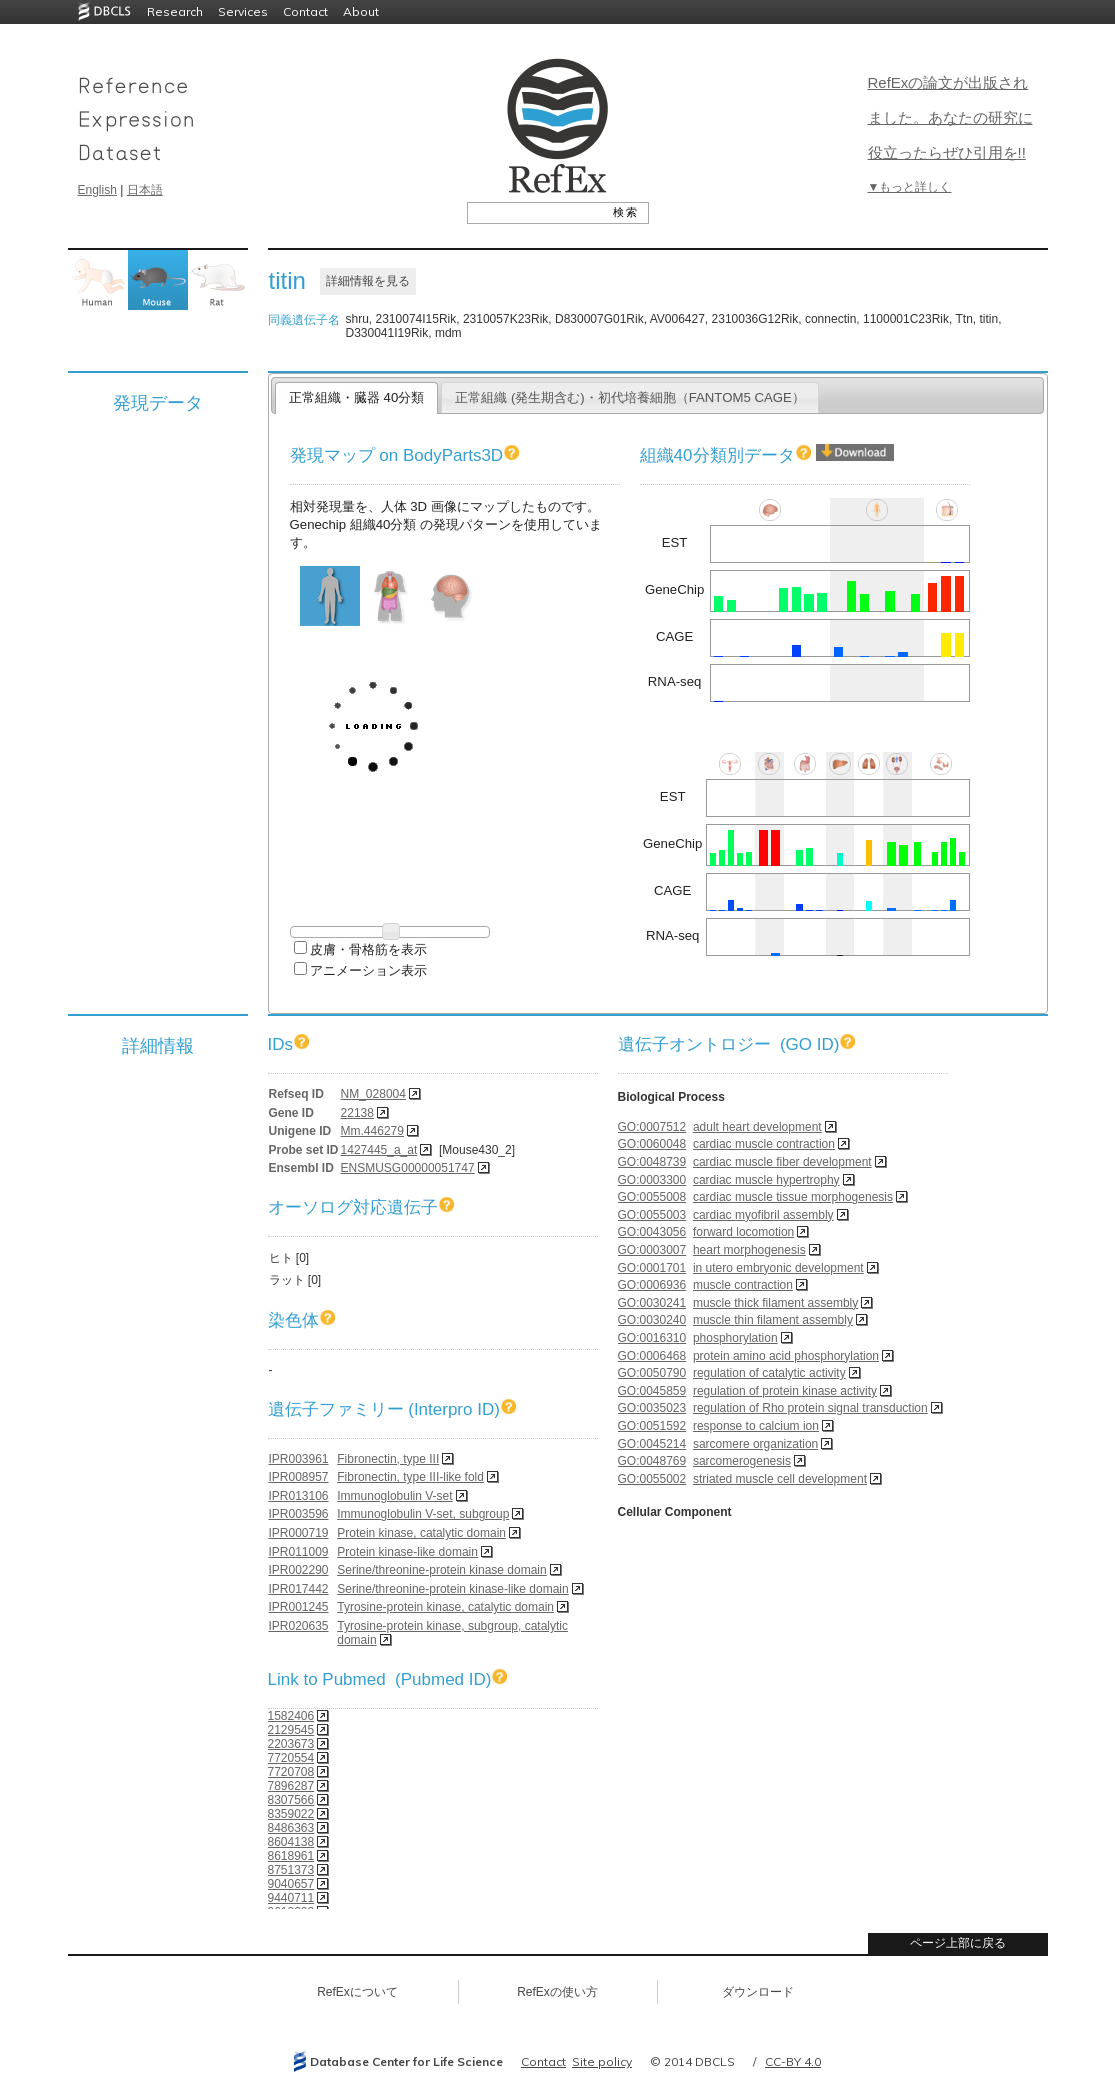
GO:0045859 (652, 1391)
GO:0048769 (652, 1461)
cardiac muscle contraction (764, 1144)
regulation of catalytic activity (769, 1373)
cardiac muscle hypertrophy (766, 1180)
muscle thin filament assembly (773, 1320)
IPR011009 (299, 1552)
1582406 (291, 1716)
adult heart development (757, 1127)
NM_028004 (373, 1094)
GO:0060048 (652, 1144)
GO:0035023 (652, 1408)
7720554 (291, 1758)
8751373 (291, 1870)
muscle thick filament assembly (775, 1303)
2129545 (291, 1730)
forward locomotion (743, 1232)
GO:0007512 (652, 1127)
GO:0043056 (652, 1232)
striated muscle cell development (780, 1479)
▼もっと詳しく (910, 187)
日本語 (145, 190)
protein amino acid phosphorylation (786, 1356)
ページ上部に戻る (958, 1943)
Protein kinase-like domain (407, 1552)
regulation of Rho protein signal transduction (810, 1408)
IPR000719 (299, 1533)
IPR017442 (299, 1589)
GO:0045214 (652, 1444)
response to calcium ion (756, 1426)
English (97, 190)
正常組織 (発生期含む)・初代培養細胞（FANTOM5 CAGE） (630, 397)
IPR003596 (299, 1514)
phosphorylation (735, 1338)
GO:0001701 (652, 1268)
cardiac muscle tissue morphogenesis (793, 1197)
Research (175, 11)
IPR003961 (299, 1459)
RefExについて (357, 1992)
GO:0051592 (652, 1426)
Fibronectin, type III (388, 1459)
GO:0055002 (652, 1479)
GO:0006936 (652, 1285)
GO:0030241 (652, 1303)
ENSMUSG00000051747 (408, 1168)
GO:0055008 (652, 1197)
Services (243, 11)
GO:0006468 (652, 1356)
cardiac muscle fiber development (782, 1162)
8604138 (291, 1842)
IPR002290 (299, 1570)
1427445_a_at (379, 1150)
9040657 (291, 1884)
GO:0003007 (652, 1250)
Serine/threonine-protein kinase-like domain (452, 1589)
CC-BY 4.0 (793, 2061)
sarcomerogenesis (742, 1461)
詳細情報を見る (368, 281)
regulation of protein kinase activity (785, 1391)
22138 (357, 1113)
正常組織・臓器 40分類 (356, 397)
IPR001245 (299, 1607)
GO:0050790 (652, 1373)
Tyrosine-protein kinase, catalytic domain (445, 1607)
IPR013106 (299, 1496)
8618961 (291, 1856)
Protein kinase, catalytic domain (421, 1533)
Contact (305, 11)
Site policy (602, 2061)
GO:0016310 (652, 1338)
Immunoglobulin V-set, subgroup (423, 1514)
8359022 (291, 1814)
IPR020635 (299, 1626)
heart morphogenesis (749, 1250)
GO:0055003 (652, 1215)
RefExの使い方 (557, 1992)
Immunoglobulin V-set (394, 1496)
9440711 (291, 1898)
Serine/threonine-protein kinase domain (441, 1570)
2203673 (291, 1744)
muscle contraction (743, 1285)
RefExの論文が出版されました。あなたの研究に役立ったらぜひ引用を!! (950, 117)
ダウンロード (758, 1992)
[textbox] (535, 212)
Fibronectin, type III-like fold (410, 1477)
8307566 (291, 1800)
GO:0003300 (652, 1180)
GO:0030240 (652, 1320)
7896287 (291, 1786)
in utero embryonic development (778, 1268)
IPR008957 (299, 1477)
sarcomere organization (755, 1444)
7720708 (291, 1772)
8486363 (291, 1828)
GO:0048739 (652, 1162)
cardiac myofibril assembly (763, 1215)
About (361, 11)
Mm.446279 (372, 1131)
